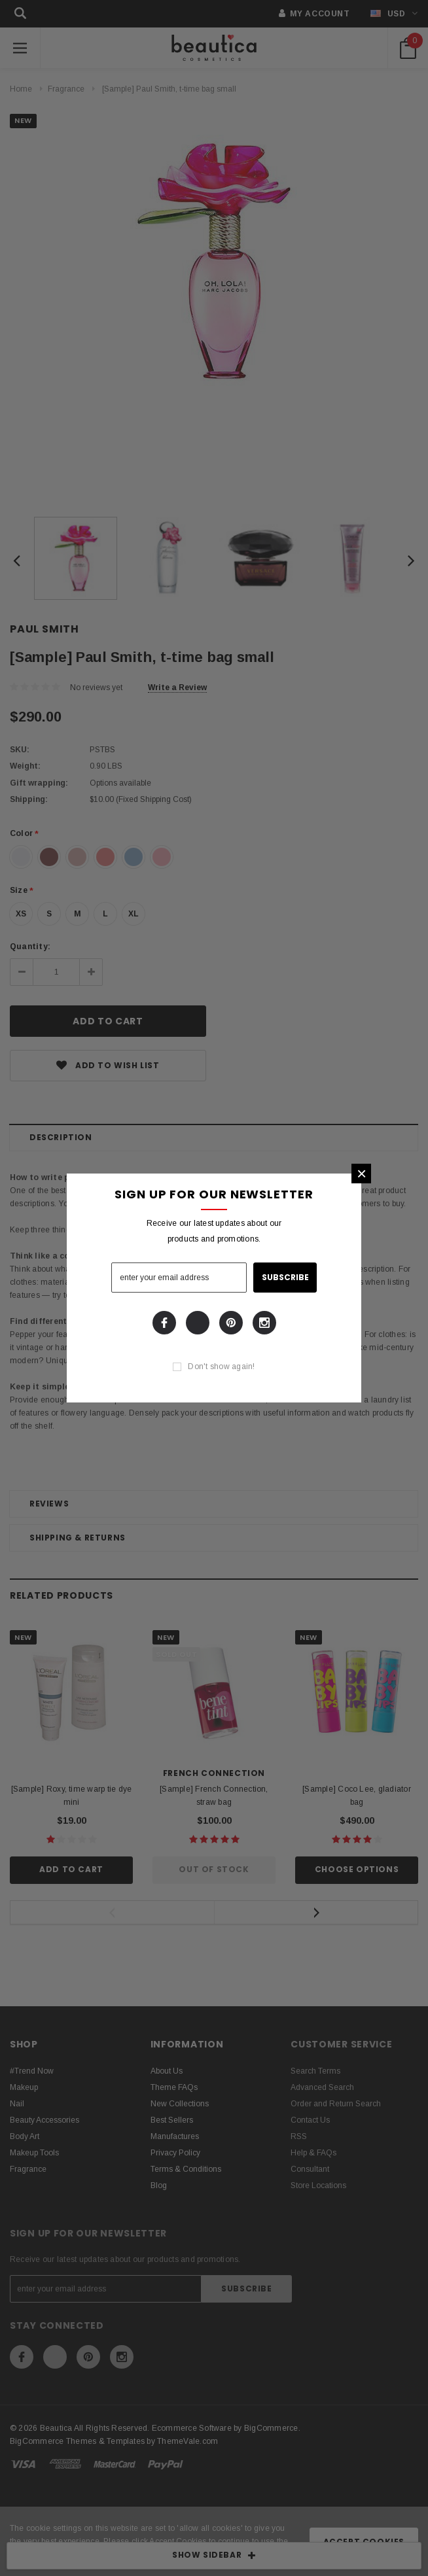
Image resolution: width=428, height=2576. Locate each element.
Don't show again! (221, 1366)
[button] (361, 1173)
